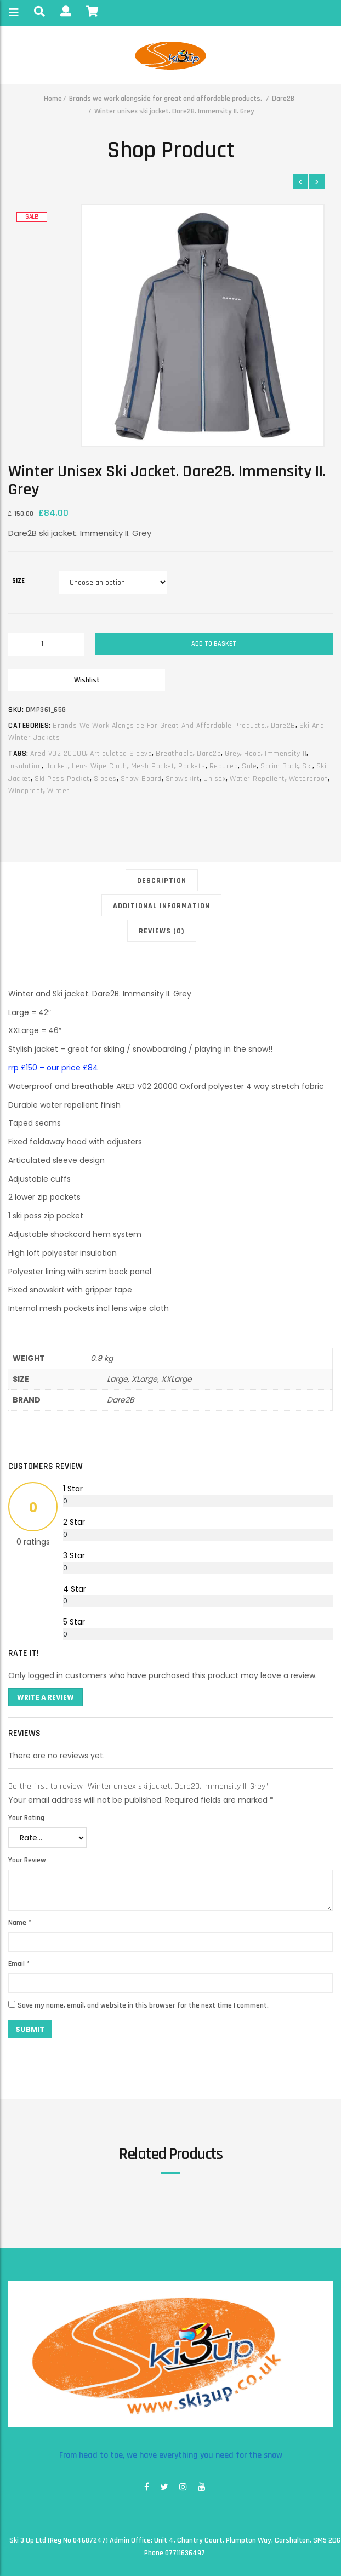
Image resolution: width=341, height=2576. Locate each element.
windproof (25, 791)
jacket (57, 766)
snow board (141, 779)
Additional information (161, 906)
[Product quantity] (46, 644)
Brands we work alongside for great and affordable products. (165, 99)
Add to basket (213, 644)
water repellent (257, 779)
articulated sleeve (121, 754)
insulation (25, 766)
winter (58, 791)
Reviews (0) (162, 931)
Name (19, 1923)
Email (19, 1964)
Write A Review (45, 1697)
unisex (214, 779)
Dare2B (283, 99)
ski (307, 766)
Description (161, 881)
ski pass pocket (62, 779)
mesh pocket (153, 766)
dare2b (209, 754)
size (18, 581)
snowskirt (183, 779)
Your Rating (26, 1818)
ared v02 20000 (58, 754)
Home (53, 99)
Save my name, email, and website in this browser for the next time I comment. (143, 2005)
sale (249, 766)
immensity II (285, 754)
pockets (192, 766)
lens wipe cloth (99, 766)
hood (252, 754)
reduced (223, 766)
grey (232, 754)
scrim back (279, 766)
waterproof (308, 779)
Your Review (27, 1860)
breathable (174, 754)
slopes (105, 779)
